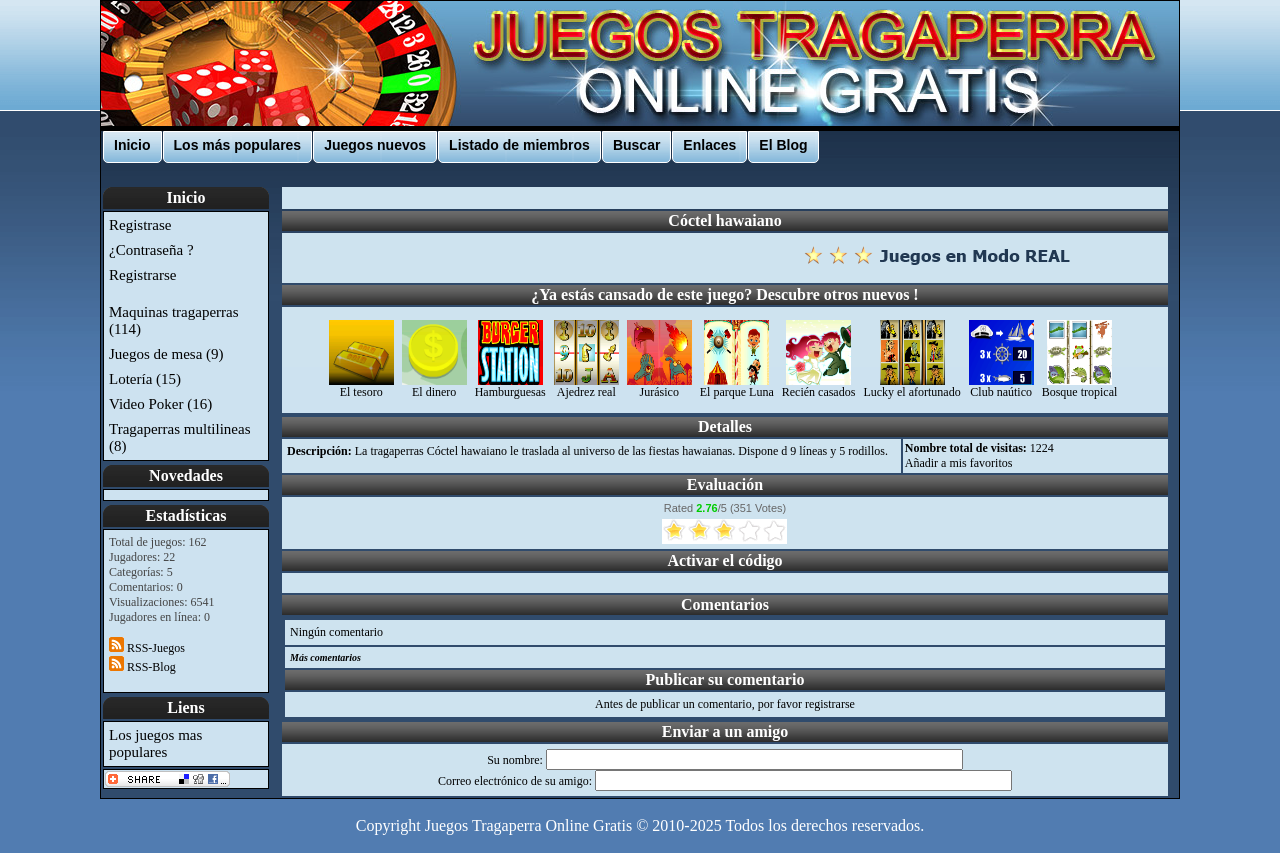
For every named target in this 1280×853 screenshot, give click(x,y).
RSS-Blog (142, 667)
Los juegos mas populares (155, 743)
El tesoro (361, 386)
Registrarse (142, 275)
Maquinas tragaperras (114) (174, 320)
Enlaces (709, 145)
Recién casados (819, 386)
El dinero (434, 386)
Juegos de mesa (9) (166, 354)
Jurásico (659, 386)
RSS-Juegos (147, 648)
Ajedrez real (586, 386)
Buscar (636, 145)
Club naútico (1001, 386)
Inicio (132, 145)
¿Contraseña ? (151, 250)
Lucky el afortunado (911, 386)
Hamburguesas (510, 386)
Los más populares (238, 145)
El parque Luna (737, 386)
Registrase (140, 225)
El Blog (783, 145)
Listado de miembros (519, 145)
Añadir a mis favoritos (959, 463)
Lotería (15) (145, 379)
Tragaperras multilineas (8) (180, 437)
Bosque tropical (1080, 386)
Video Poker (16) (160, 404)
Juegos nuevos (375, 145)
